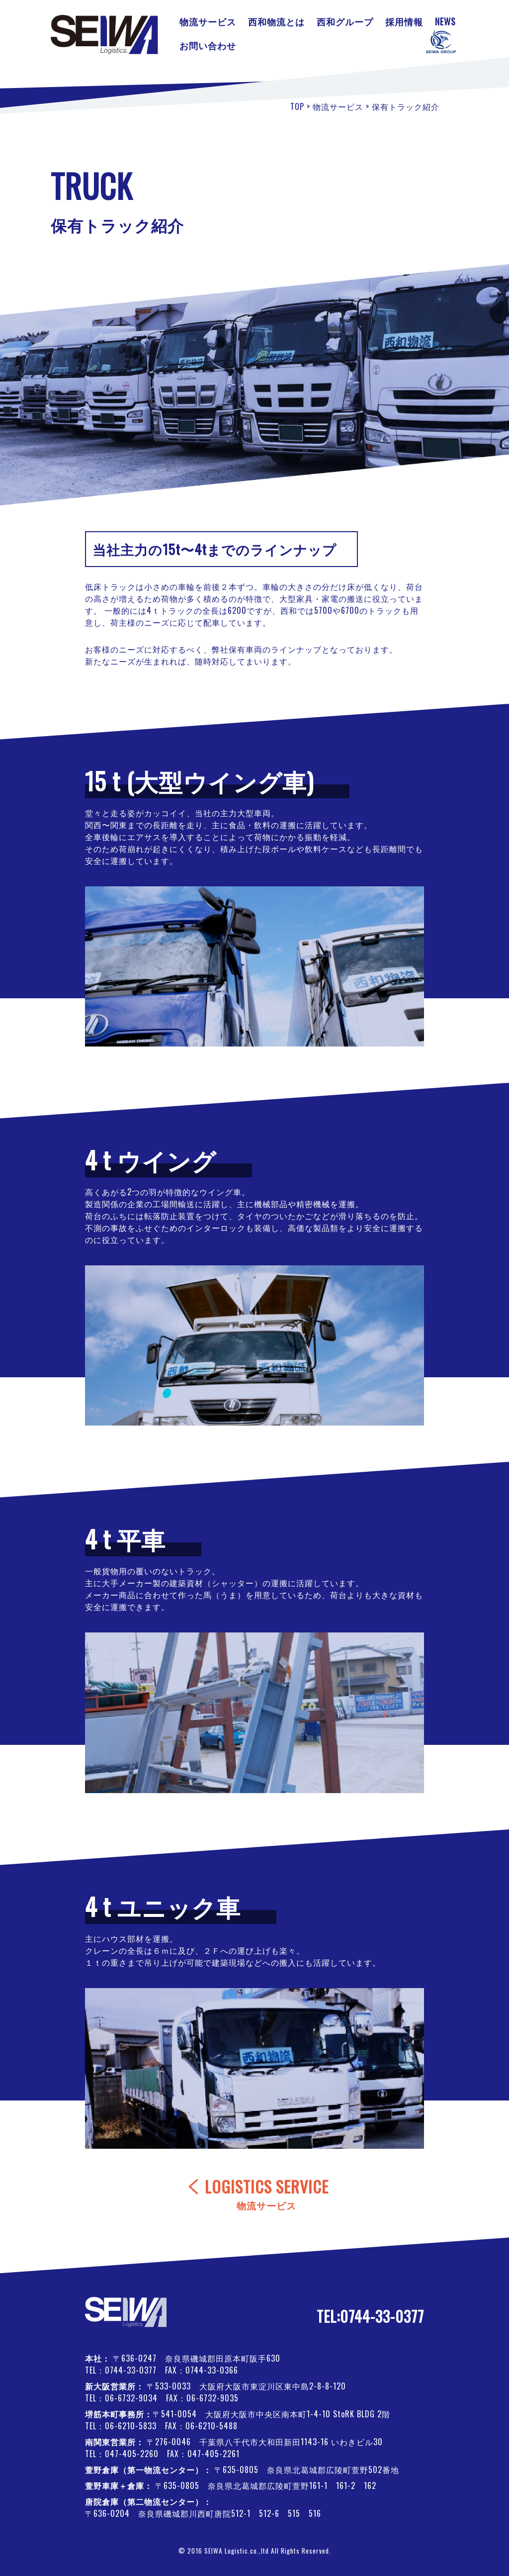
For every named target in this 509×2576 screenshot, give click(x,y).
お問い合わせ (207, 45)
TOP (297, 106)
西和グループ (345, 21)
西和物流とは (276, 21)
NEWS (445, 21)
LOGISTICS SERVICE (267, 2194)
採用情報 (404, 21)
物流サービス (207, 21)
